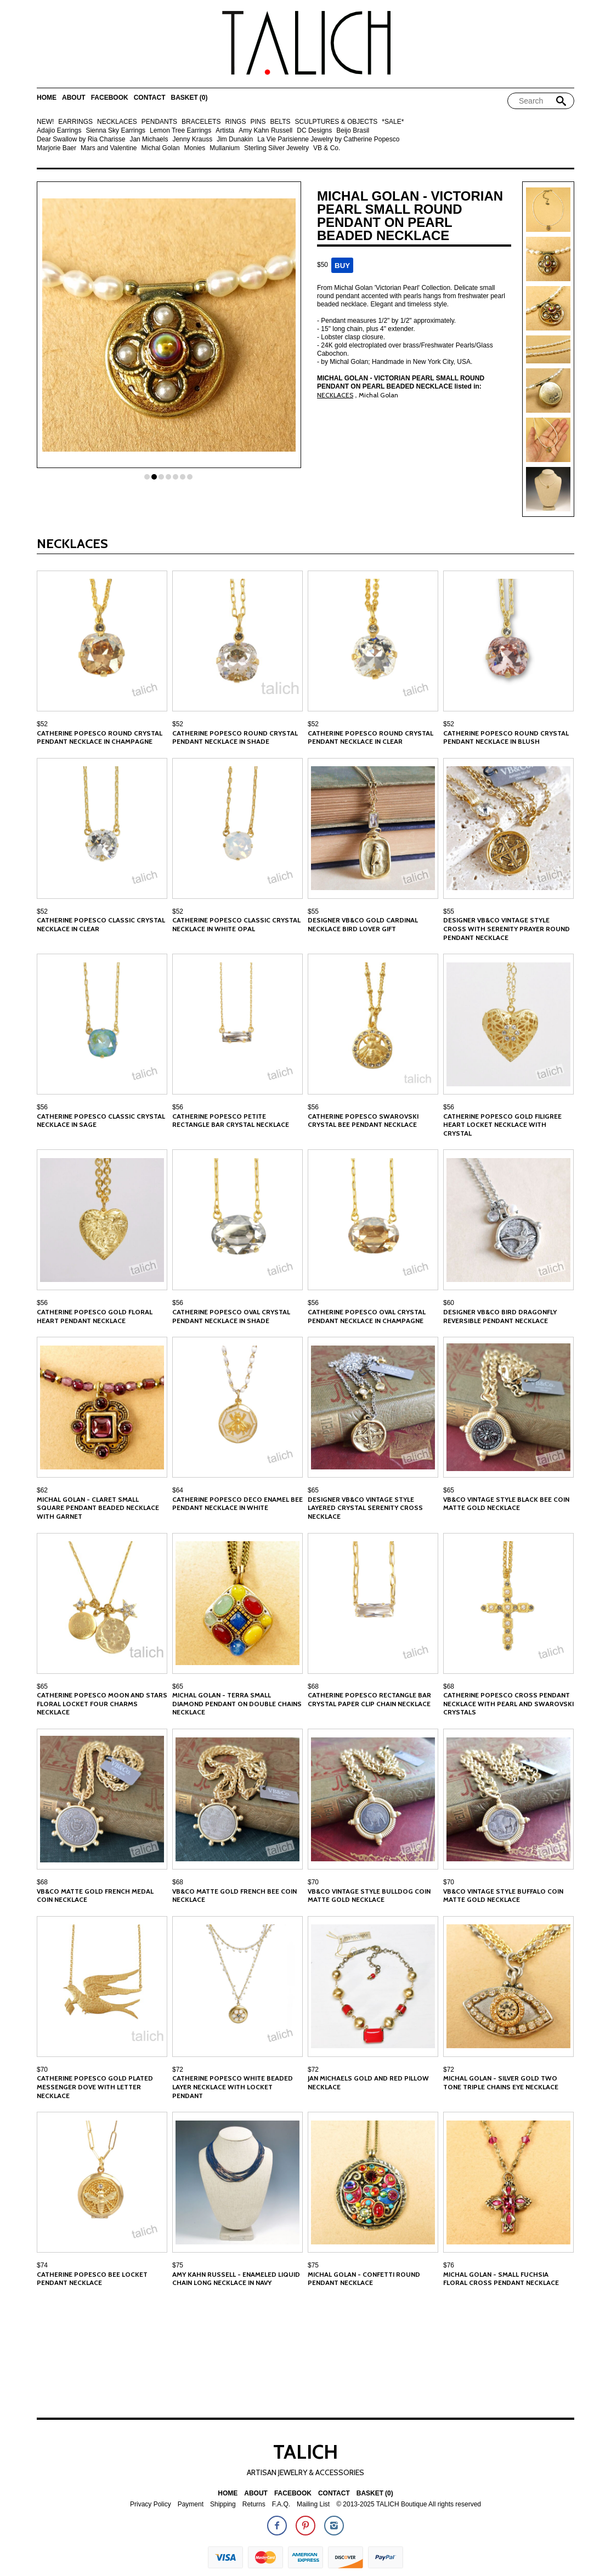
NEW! (45, 122)
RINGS (235, 122)
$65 (313, 1490)
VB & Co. (326, 148)
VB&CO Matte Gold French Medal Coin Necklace (95, 1895)
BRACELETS (201, 122)
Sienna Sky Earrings (115, 130)
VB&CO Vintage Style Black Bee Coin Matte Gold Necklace (506, 1503)
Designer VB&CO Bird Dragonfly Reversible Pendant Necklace (500, 1316)
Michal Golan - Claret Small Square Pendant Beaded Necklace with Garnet (98, 1507)
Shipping (223, 2504)
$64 (177, 1490)
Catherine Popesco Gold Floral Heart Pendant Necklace (94, 1316)
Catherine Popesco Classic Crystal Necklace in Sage (101, 1120)
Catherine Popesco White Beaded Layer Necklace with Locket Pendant (232, 2086)
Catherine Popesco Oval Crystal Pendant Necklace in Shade (231, 1316)
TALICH (305, 2452)
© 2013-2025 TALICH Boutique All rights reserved (408, 2504)
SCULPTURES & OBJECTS (336, 122)
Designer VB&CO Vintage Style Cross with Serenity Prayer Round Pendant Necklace (506, 928)
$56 (42, 1107)
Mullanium (225, 148)
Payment (190, 2504)
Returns (253, 2504)
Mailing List (313, 2504)
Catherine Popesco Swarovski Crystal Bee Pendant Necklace (363, 1120)
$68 (313, 1686)
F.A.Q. (281, 2504)
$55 (313, 911)
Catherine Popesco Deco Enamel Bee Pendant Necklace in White (237, 1503)
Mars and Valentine (109, 148)
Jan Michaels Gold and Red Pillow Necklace (368, 2082)
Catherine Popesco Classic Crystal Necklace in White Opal (236, 924)
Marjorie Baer (56, 148)
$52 (42, 724)
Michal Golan (161, 148)
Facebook (109, 97)
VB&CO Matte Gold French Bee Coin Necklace (234, 1895)
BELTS (280, 122)
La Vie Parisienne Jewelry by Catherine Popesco (328, 139)
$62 (42, 1490)
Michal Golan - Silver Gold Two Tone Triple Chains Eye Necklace (500, 2082)
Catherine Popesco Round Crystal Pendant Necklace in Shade (235, 737)
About (74, 97)
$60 (448, 1303)
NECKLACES (117, 122)
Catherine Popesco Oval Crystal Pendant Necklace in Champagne (367, 1316)
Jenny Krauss (192, 139)
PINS (257, 122)
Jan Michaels (148, 139)
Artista (225, 130)
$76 (448, 2265)
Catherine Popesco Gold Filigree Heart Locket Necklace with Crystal (502, 1124)
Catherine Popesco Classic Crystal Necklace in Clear (101, 924)
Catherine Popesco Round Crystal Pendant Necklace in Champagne (99, 737)
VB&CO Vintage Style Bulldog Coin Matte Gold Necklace (369, 1895)
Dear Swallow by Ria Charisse (81, 139)
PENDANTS (159, 122)
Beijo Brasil (352, 130)
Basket (189, 97)
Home (46, 97)
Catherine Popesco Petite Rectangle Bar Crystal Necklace (230, 1120)
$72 (177, 2069)
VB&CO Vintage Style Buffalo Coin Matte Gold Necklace (503, 1895)
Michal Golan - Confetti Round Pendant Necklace (364, 2278)
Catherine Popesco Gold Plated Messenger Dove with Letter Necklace (95, 2086)
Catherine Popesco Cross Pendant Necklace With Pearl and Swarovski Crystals (508, 1703)
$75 (177, 2265)
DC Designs (314, 130)
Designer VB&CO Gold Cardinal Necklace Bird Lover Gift (363, 924)
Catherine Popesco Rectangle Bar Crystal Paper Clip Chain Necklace (369, 1699)
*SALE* (393, 122)
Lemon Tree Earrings (180, 130)
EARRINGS (75, 122)
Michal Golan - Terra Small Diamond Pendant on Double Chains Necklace (237, 1703)
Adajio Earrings (59, 130)
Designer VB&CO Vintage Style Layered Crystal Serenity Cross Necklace (365, 1507)
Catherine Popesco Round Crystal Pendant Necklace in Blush (506, 737)
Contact (150, 97)
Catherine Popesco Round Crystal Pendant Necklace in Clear (370, 737)
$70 (313, 1882)
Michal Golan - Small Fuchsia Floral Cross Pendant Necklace (501, 2278)
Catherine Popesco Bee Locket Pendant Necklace (92, 2278)
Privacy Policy (150, 2504)
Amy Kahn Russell (265, 130)
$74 (42, 2265)
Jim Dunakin (235, 139)
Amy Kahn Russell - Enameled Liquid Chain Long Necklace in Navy (236, 2278)
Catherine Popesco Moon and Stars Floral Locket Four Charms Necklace (102, 1703)
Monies (195, 148)
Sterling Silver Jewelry (276, 148)
